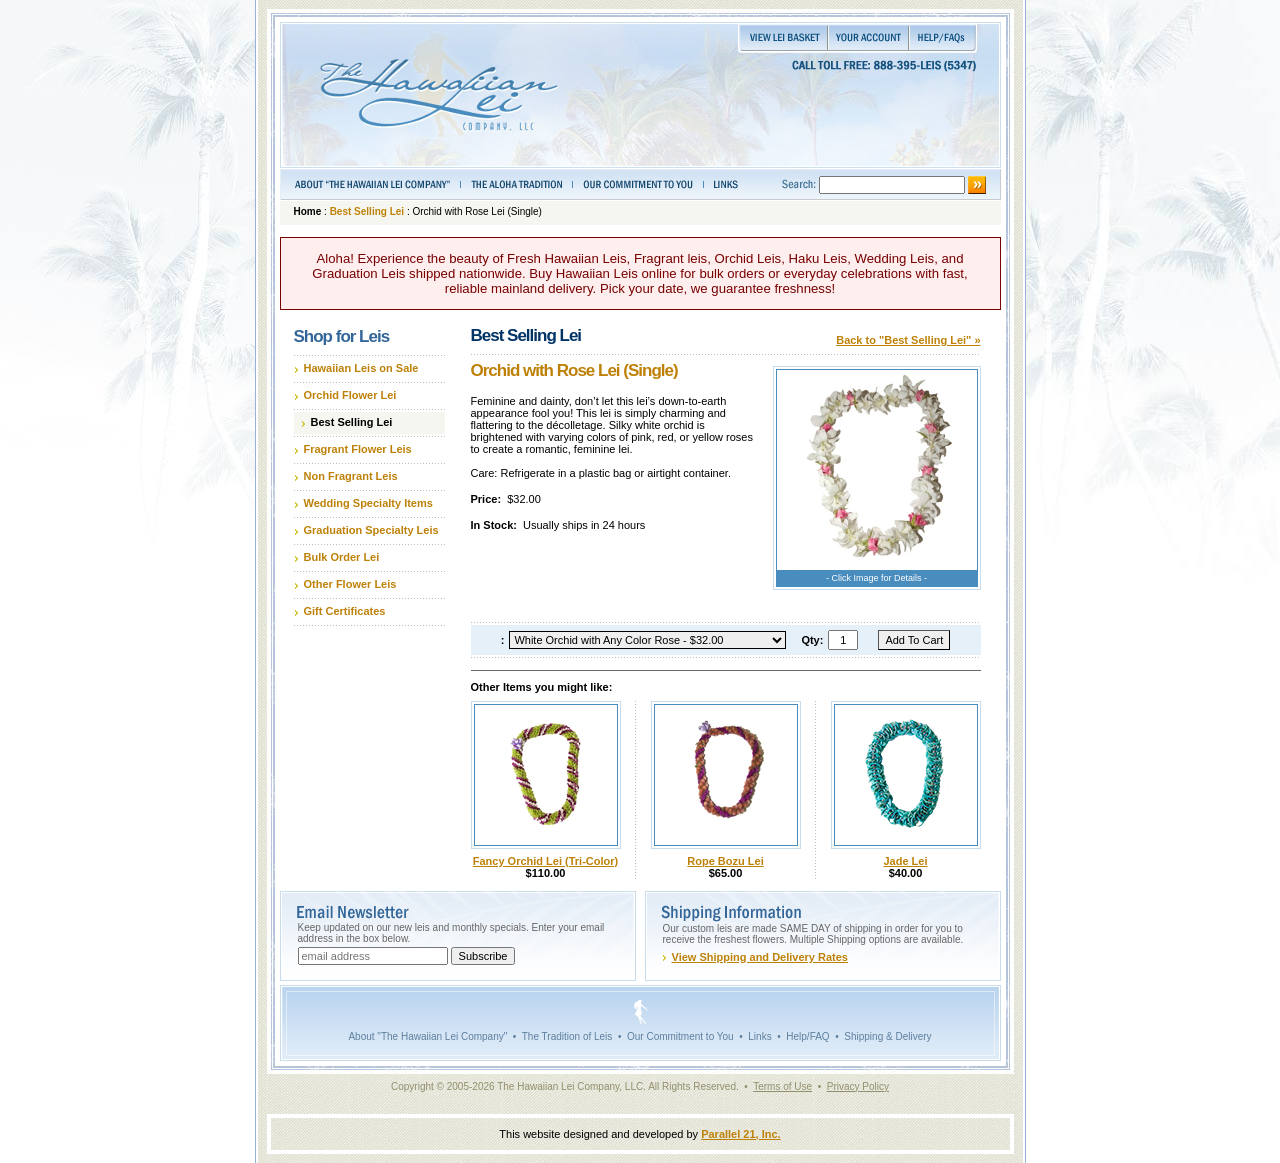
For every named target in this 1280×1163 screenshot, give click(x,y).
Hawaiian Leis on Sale (361, 368)
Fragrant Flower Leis (358, 449)
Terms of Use (782, 1086)
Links (759, 1036)
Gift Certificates (345, 611)
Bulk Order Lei (342, 557)
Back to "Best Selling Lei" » (908, 340)
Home (308, 211)
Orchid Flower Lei (350, 395)
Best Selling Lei (367, 211)
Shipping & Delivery (887, 1036)
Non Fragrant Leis (351, 476)
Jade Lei (905, 861)
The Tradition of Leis (567, 1036)
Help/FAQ (807, 1036)
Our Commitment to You (680, 1036)
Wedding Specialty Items (368, 503)
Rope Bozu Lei (725, 861)
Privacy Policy (858, 1086)
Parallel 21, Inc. (741, 1134)
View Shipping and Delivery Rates (760, 957)
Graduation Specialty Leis (371, 530)
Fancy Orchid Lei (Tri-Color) (545, 861)
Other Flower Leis (350, 584)
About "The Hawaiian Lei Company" (427, 1036)
